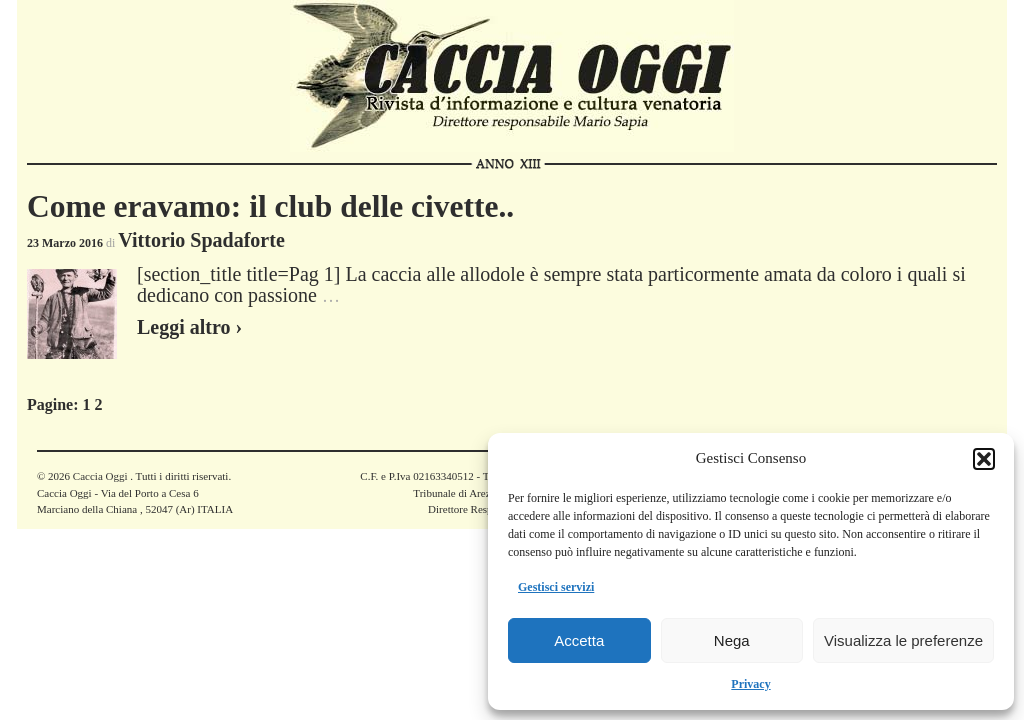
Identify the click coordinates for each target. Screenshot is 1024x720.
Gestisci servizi (556, 587)
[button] (984, 459)
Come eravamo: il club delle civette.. (270, 206)
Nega (732, 640)
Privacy (750, 684)
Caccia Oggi (100, 476)
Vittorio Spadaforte (201, 240)
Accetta (579, 640)
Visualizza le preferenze (903, 640)
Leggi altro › (189, 327)
